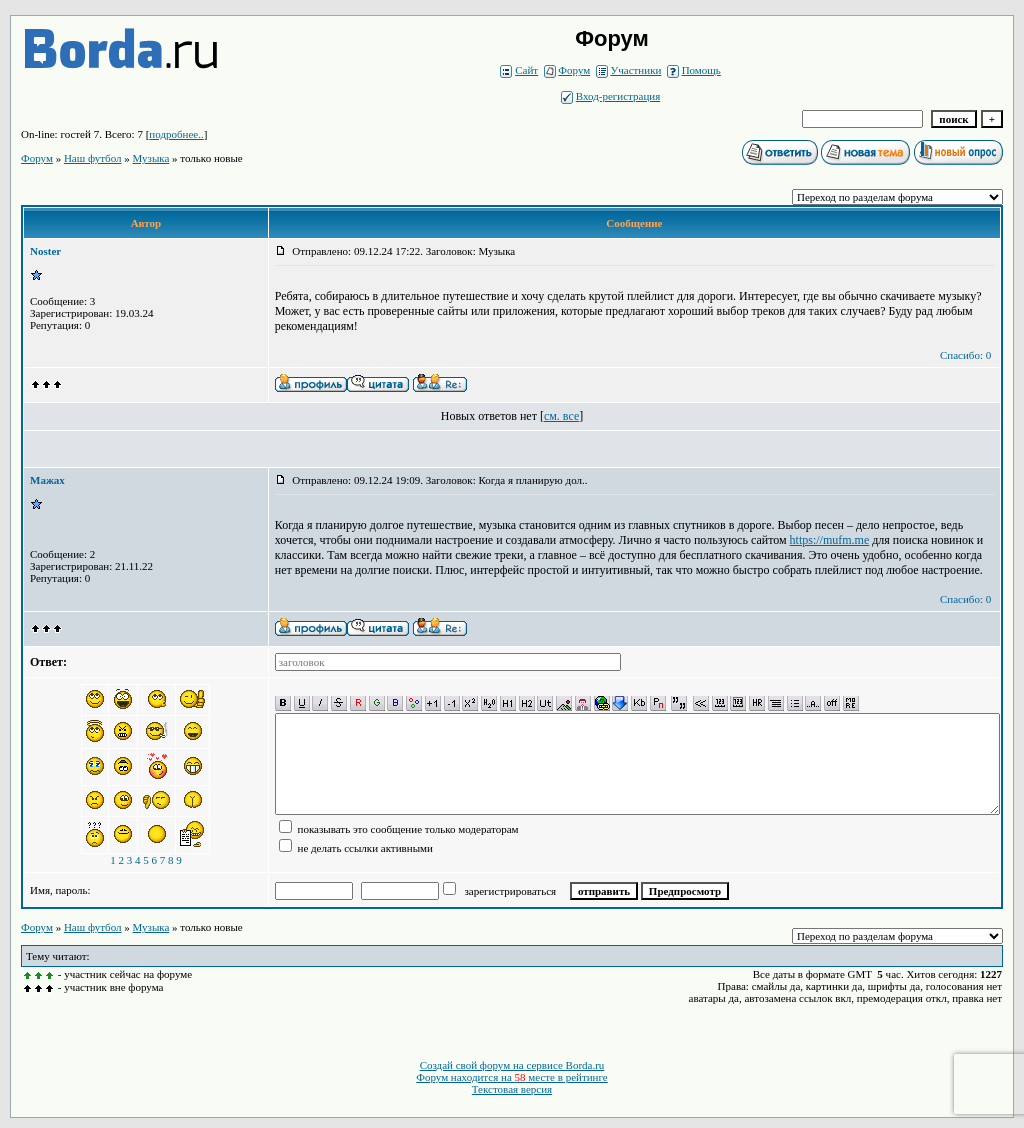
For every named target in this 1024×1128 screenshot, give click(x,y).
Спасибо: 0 (965, 355)
